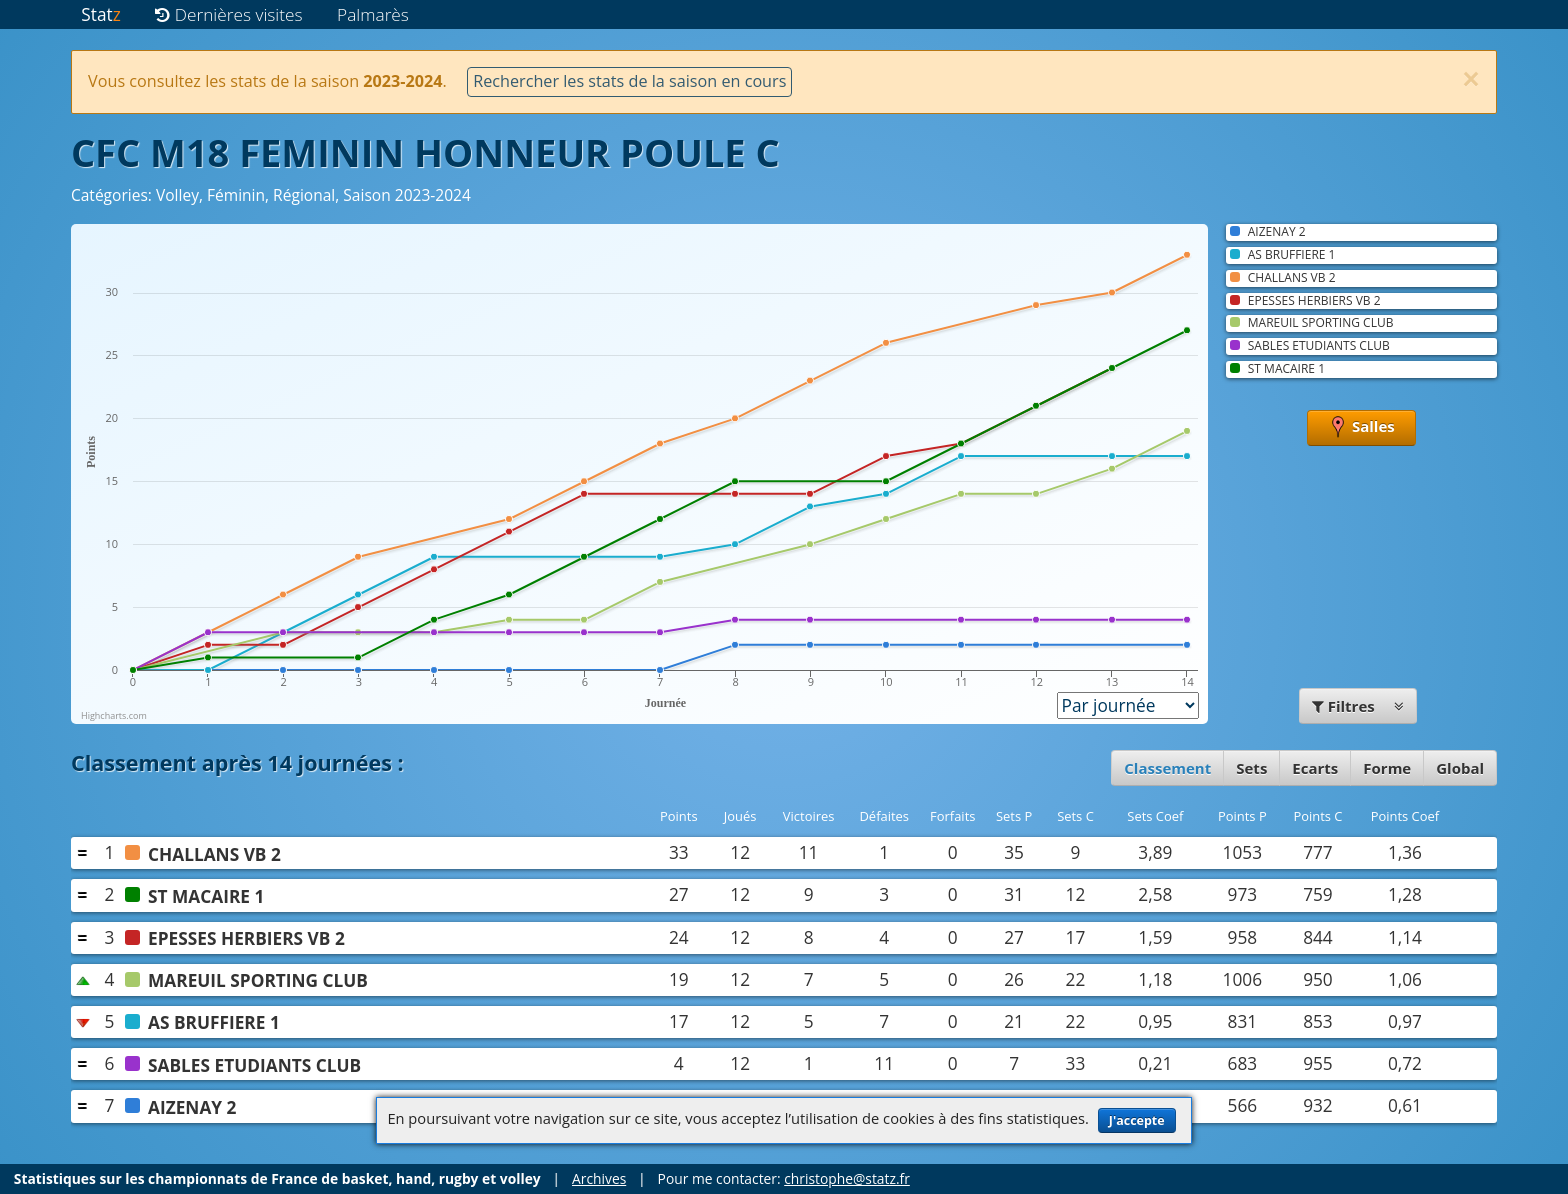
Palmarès (373, 14)
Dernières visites (228, 14)
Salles (1361, 428)
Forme (1387, 768)
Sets (1251, 768)
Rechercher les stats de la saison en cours (629, 81)
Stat (100, 14)
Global (1460, 768)
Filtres (1358, 706)
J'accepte (1137, 1120)
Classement (1167, 768)
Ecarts (1315, 768)
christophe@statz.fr (847, 1178)
